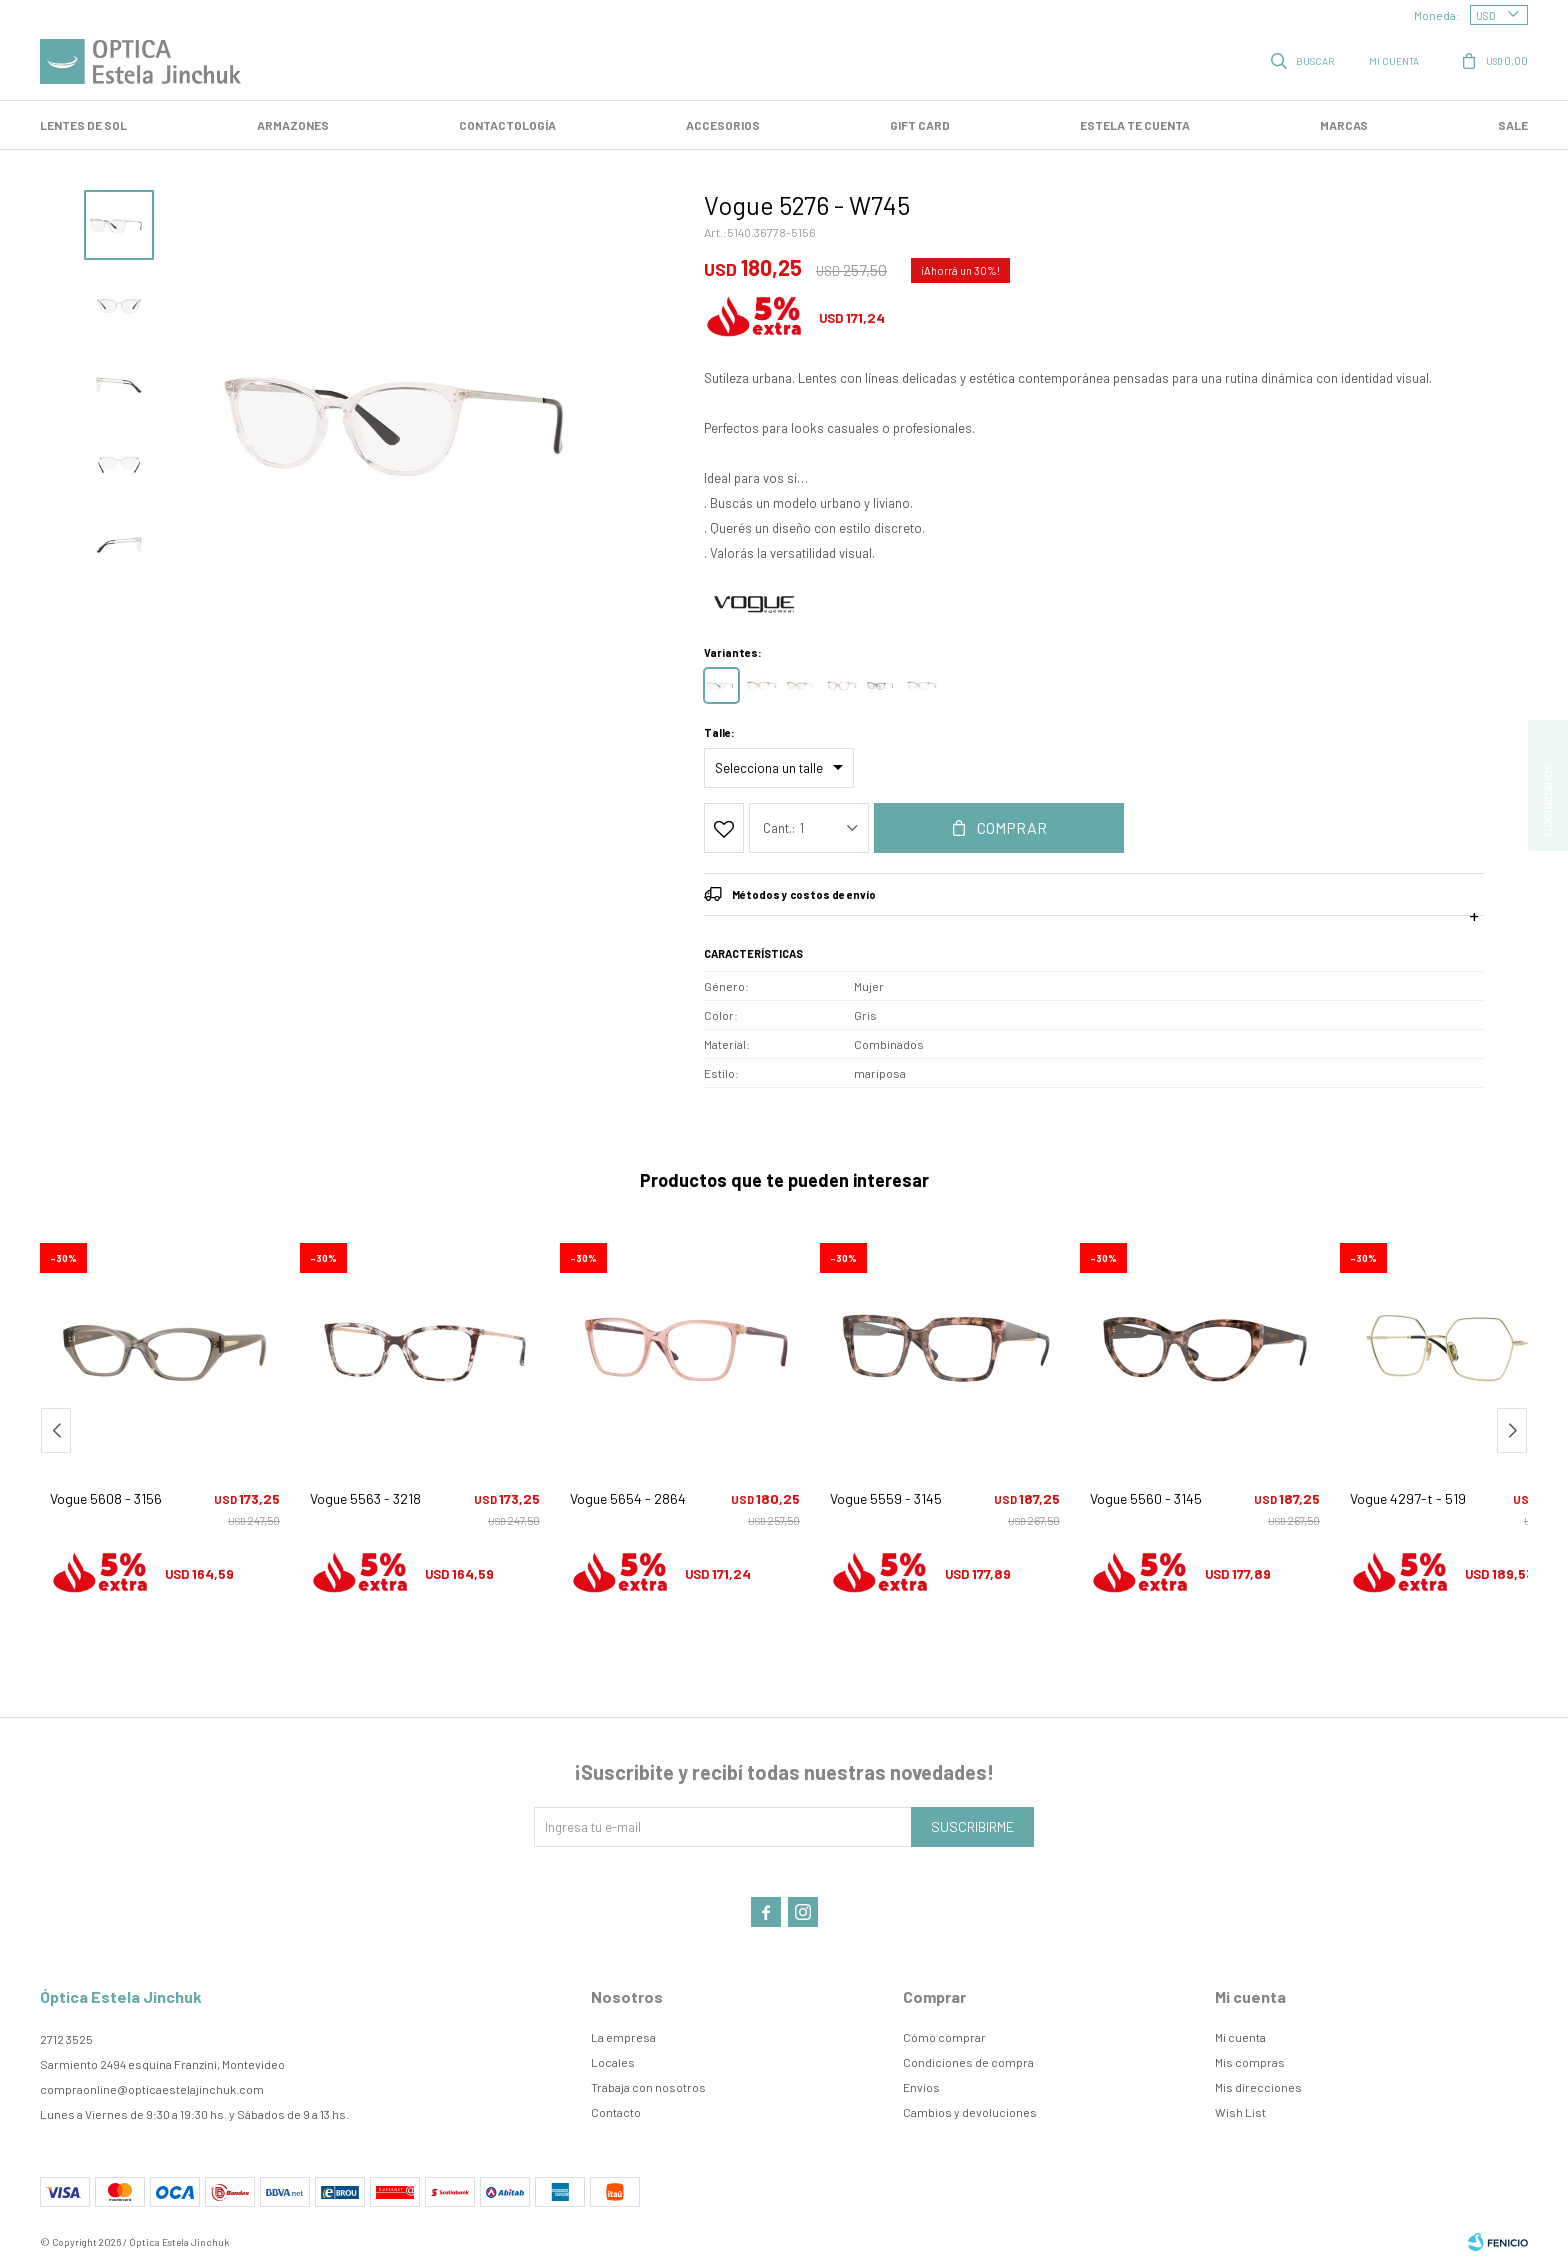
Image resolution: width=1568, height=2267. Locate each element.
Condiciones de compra (968, 2062)
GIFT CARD (920, 125)
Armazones (293, 125)
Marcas (1344, 125)
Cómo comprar (944, 2037)
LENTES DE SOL (83, 125)
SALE (1513, 125)
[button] (1512, 1430)
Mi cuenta (1240, 2037)
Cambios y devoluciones (970, 2112)
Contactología (507, 125)
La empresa (623, 2037)
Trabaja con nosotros (648, 2087)
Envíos (921, 2087)
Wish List (1240, 2112)
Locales (613, 2062)
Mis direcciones (1258, 2087)
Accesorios (723, 125)
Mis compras (1250, 2062)
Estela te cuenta (1135, 125)
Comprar (1012, 827)
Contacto (616, 2112)
